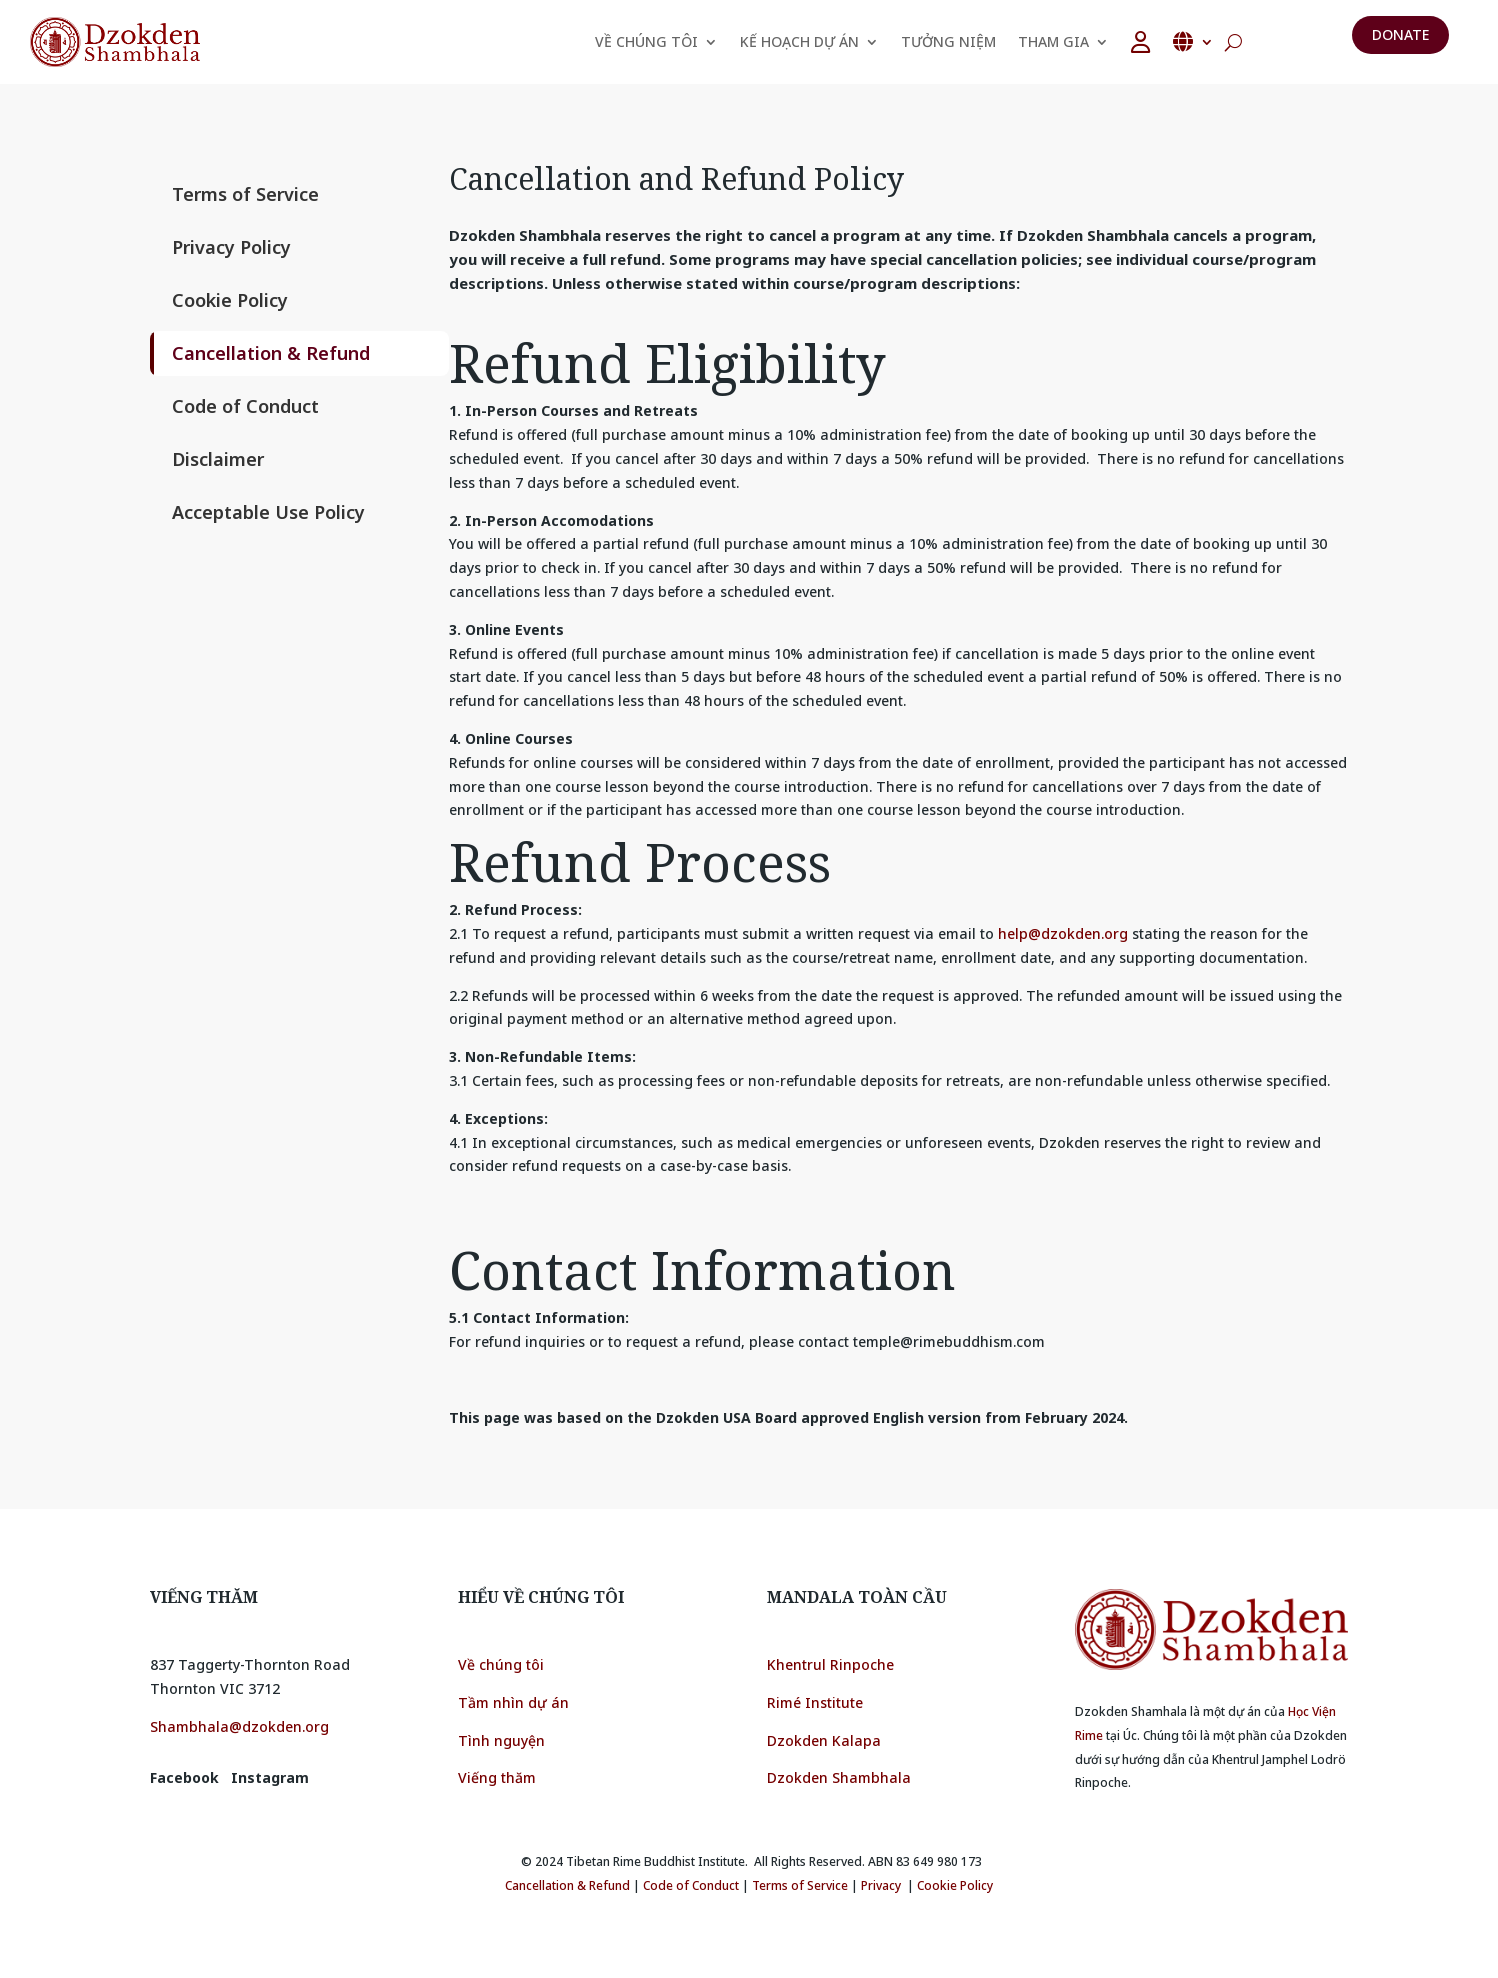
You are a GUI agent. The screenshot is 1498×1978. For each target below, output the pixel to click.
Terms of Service (245, 194)
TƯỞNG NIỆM (948, 41)
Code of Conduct (245, 406)
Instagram (270, 1777)
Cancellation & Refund (271, 353)
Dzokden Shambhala (839, 1777)
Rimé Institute (815, 1702)
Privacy (881, 1885)
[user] (1140, 42)
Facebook (184, 1777)
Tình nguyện (501, 1740)
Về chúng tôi (501, 1664)
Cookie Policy (230, 300)
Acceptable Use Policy (268, 512)
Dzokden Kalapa (824, 1740)
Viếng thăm (499, 1777)
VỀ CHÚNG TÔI (646, 41)
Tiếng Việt (1193, 42)
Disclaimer (218, 459)
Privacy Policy (231, 247)
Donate (1400, 34)
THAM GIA (1053, 41)
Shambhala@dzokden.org (239, 1726)
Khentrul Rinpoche (830, 1664)
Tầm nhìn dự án (513, 1702)
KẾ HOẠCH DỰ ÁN (799, 41)
